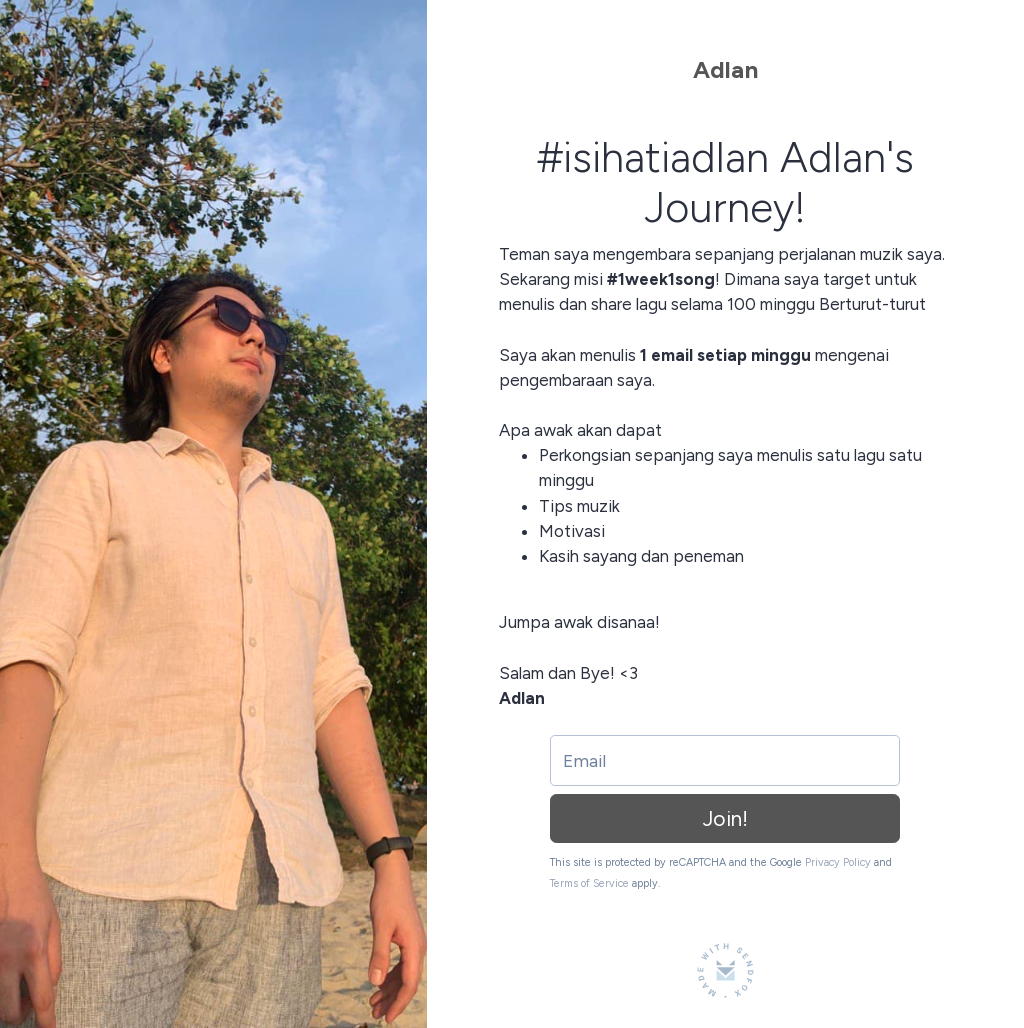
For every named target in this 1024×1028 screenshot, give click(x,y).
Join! (725, 818)
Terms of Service (589, 883)
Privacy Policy (838, 862)
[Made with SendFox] (725, 970)
